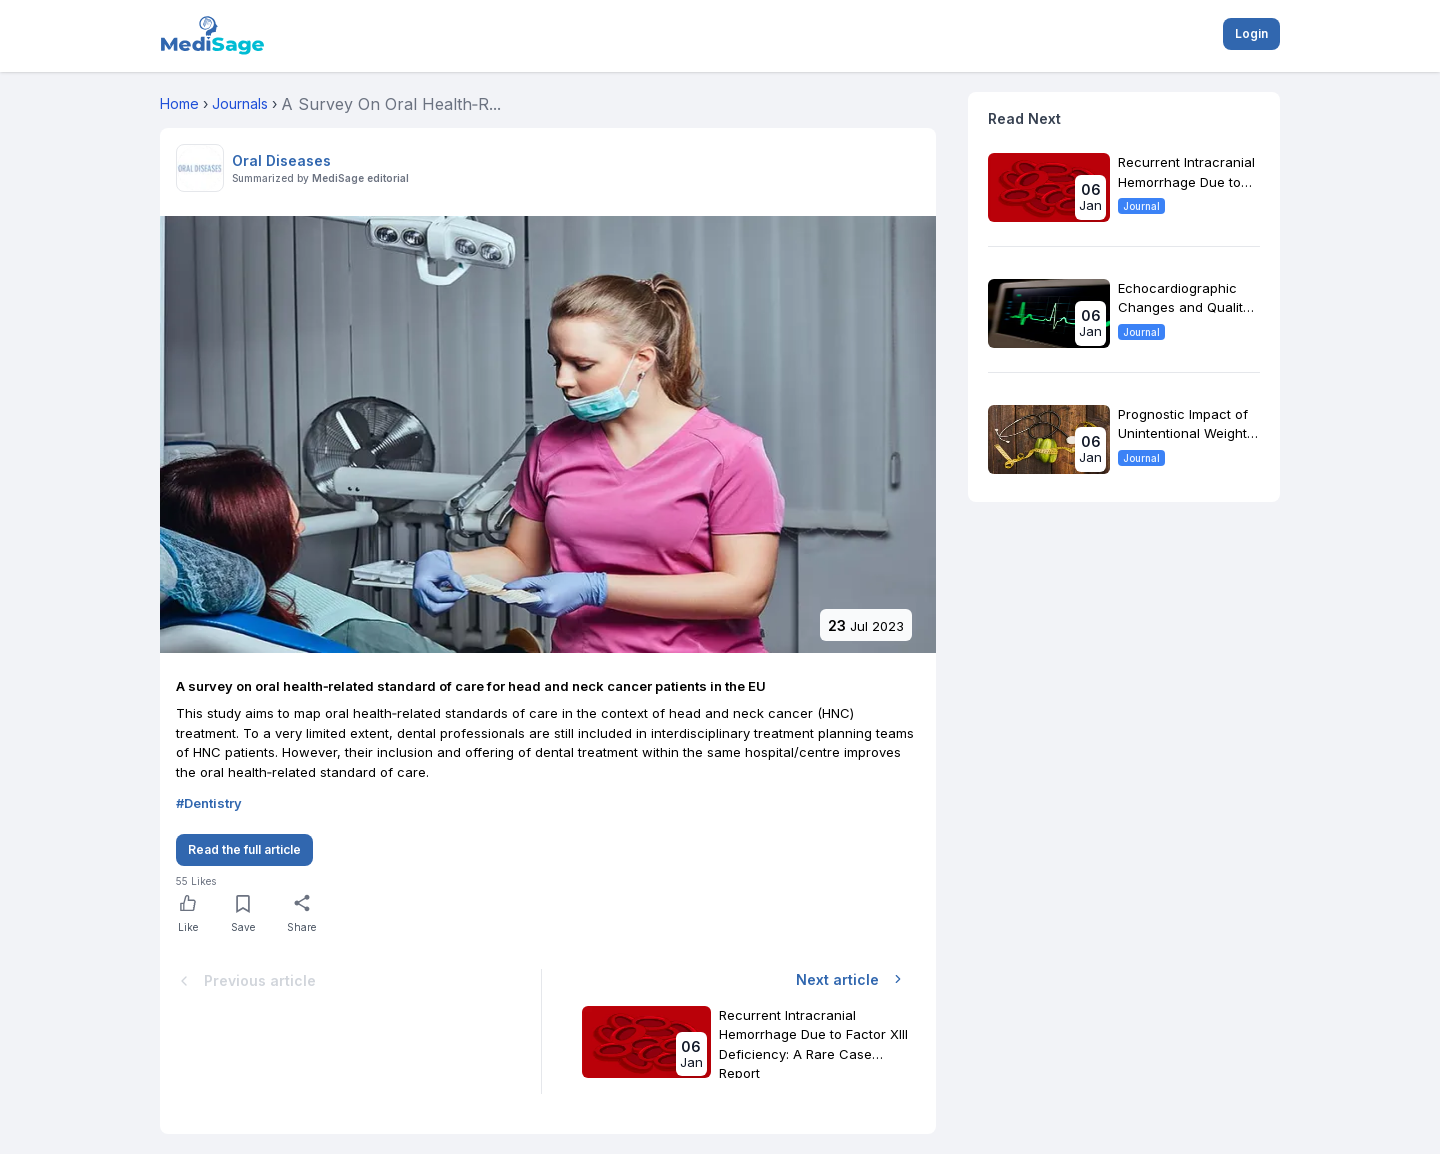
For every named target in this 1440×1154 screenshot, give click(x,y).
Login (1251, 33)
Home (179, 103)
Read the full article (244, 849)
